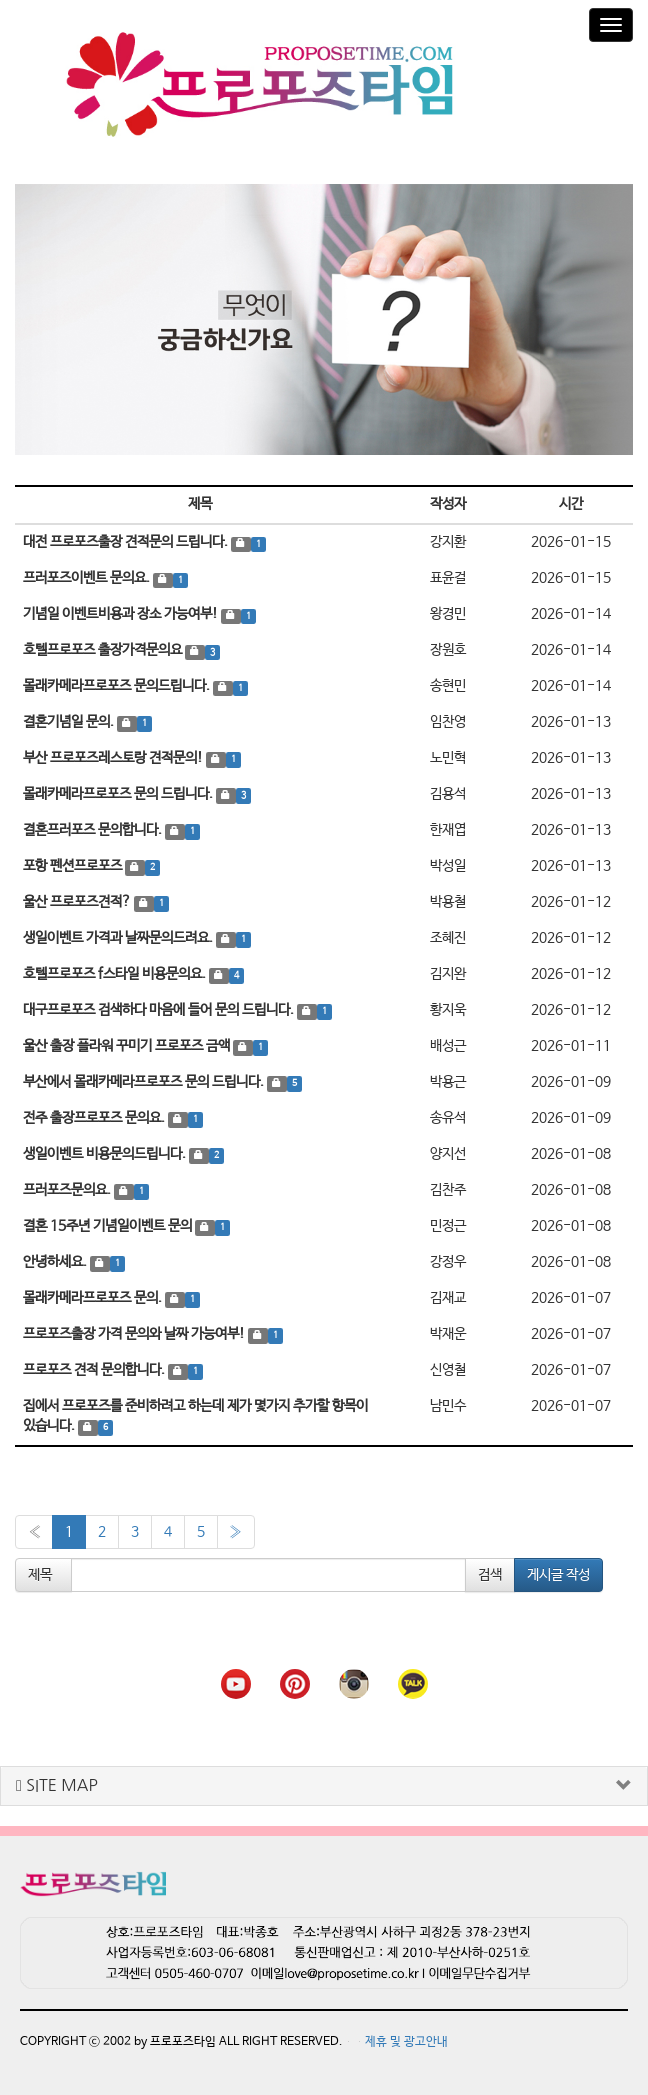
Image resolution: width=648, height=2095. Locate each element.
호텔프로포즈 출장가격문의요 (104, 646)
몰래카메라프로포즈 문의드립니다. (118, 682)
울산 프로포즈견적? (78, 898)
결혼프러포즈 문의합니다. (94, 826)
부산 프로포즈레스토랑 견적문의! (114, 754)
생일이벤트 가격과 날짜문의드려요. (119, 934)
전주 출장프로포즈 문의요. (95, 1114)
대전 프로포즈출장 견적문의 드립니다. (127, 538)
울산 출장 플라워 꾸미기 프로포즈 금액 (128, 1042)
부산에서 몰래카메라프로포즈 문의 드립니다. (145, 1078)
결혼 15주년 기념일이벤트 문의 (109, 1222)
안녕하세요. (56, 1258)
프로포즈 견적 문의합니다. (95, 1366)
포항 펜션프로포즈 (74, 862)
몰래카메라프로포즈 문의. (94, 1294)
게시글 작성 (558, 1571)
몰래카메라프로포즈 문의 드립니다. (119, 790)
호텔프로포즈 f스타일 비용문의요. (116, 970)
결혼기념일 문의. (70, 718)
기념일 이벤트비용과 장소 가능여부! (122, 610)
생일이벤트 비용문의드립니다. (106, 1150)
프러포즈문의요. (68, 1186)
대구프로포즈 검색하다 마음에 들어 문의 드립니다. (160, 1006)
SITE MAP (57, 1781)
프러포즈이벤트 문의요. (88, 574)
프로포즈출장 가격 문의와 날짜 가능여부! (135, 1330)
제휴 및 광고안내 (406, 2038)
